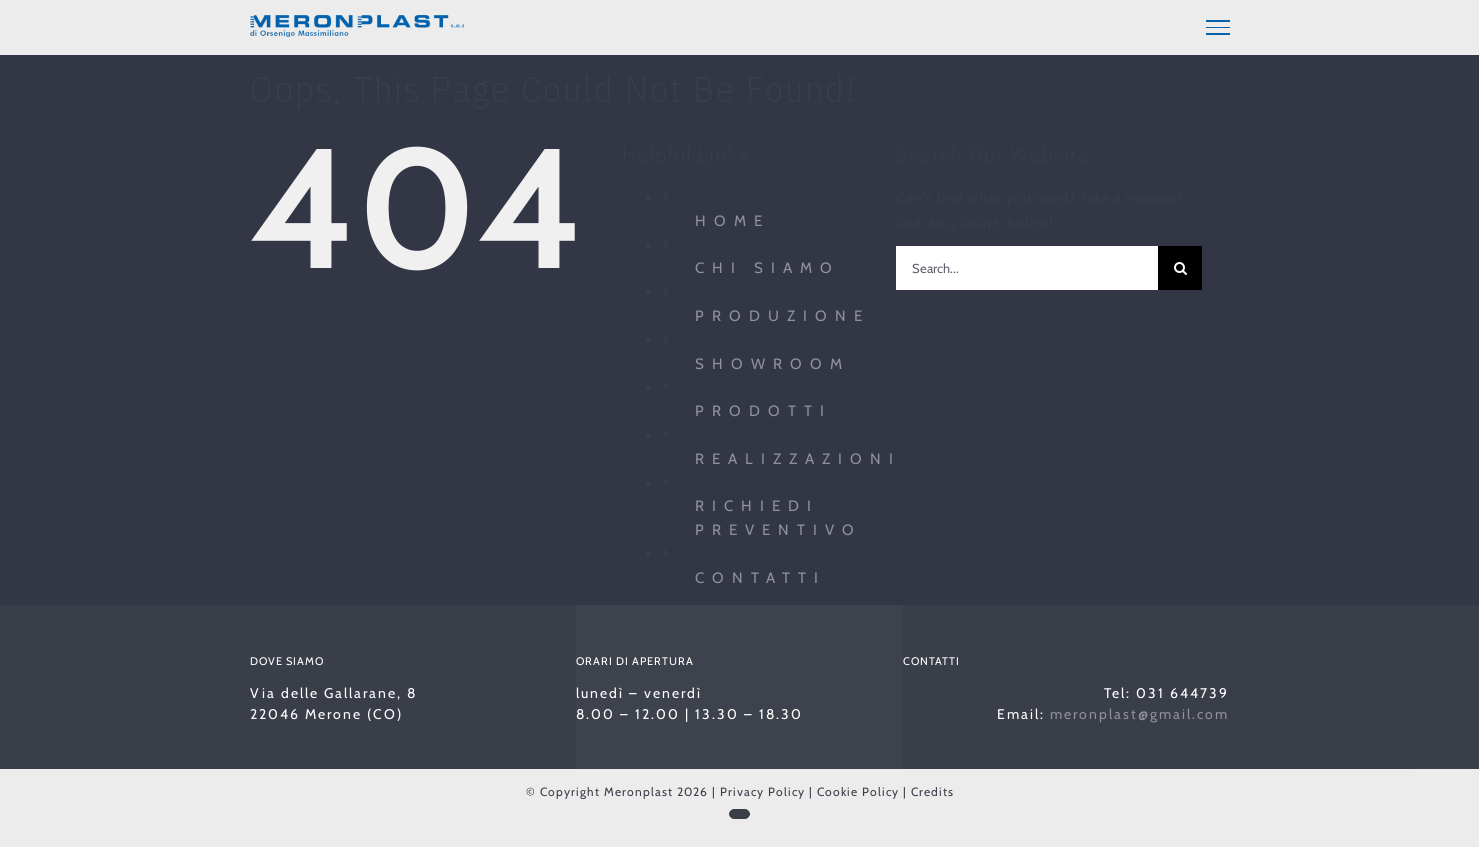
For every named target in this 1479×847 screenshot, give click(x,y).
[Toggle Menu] (1218, 27)
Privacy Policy (762, 788)
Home (732, 218)
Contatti (760, 575)
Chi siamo (767, 265)
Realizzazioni (798, 456)
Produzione (782, 313)
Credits (932, 788)
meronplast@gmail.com (1139, 711)
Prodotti (763, 408)
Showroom (772, 360)
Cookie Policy (858, 788)
